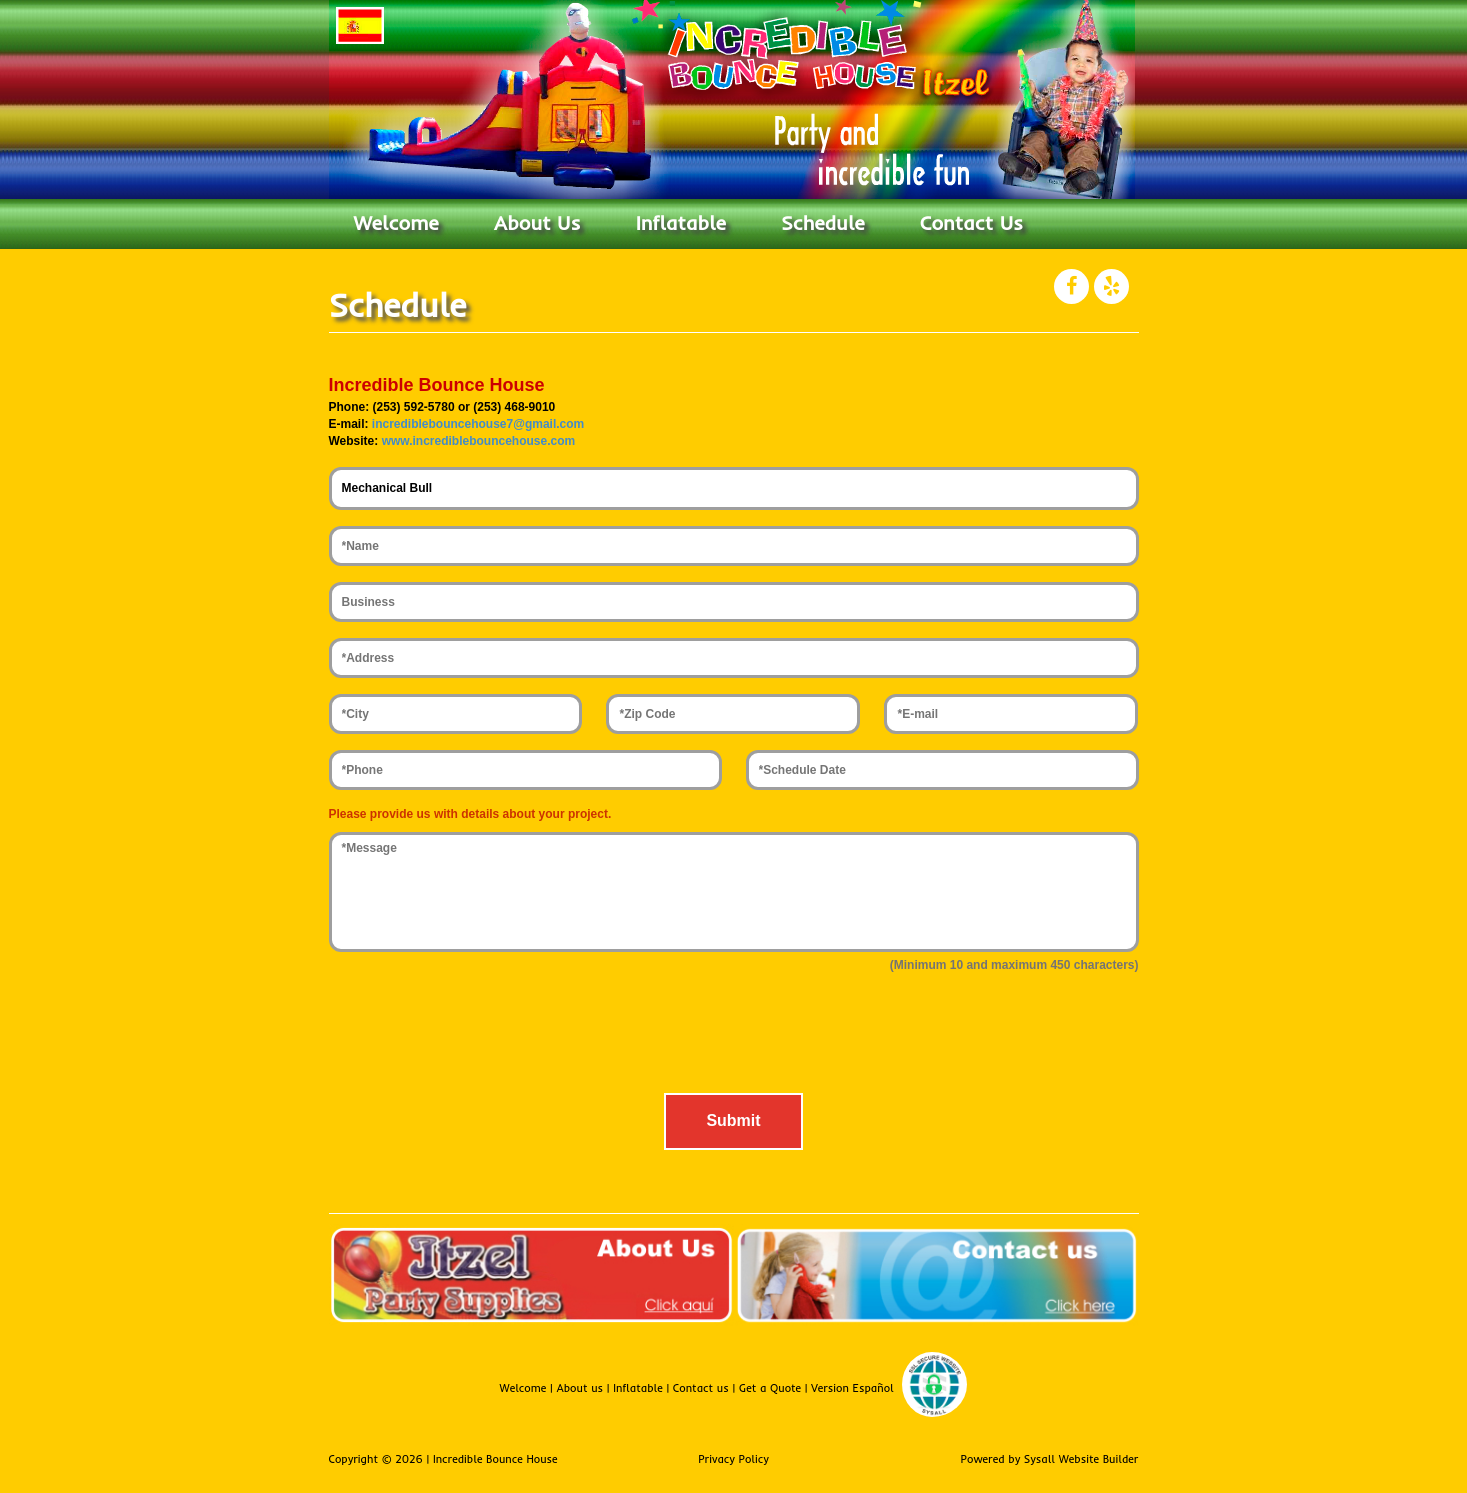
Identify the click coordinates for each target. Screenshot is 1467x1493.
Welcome (396, 222)
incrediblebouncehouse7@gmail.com (478, 424)
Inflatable (681, 222)
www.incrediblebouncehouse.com (479, 441)
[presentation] (734, 1038)
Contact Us (971, 222)
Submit (733, 1120)
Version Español (852, 1389)
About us (581, 1389)
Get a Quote (772, 1389)
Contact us (703, 1389)
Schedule (822, 222)
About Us (537, 222)
